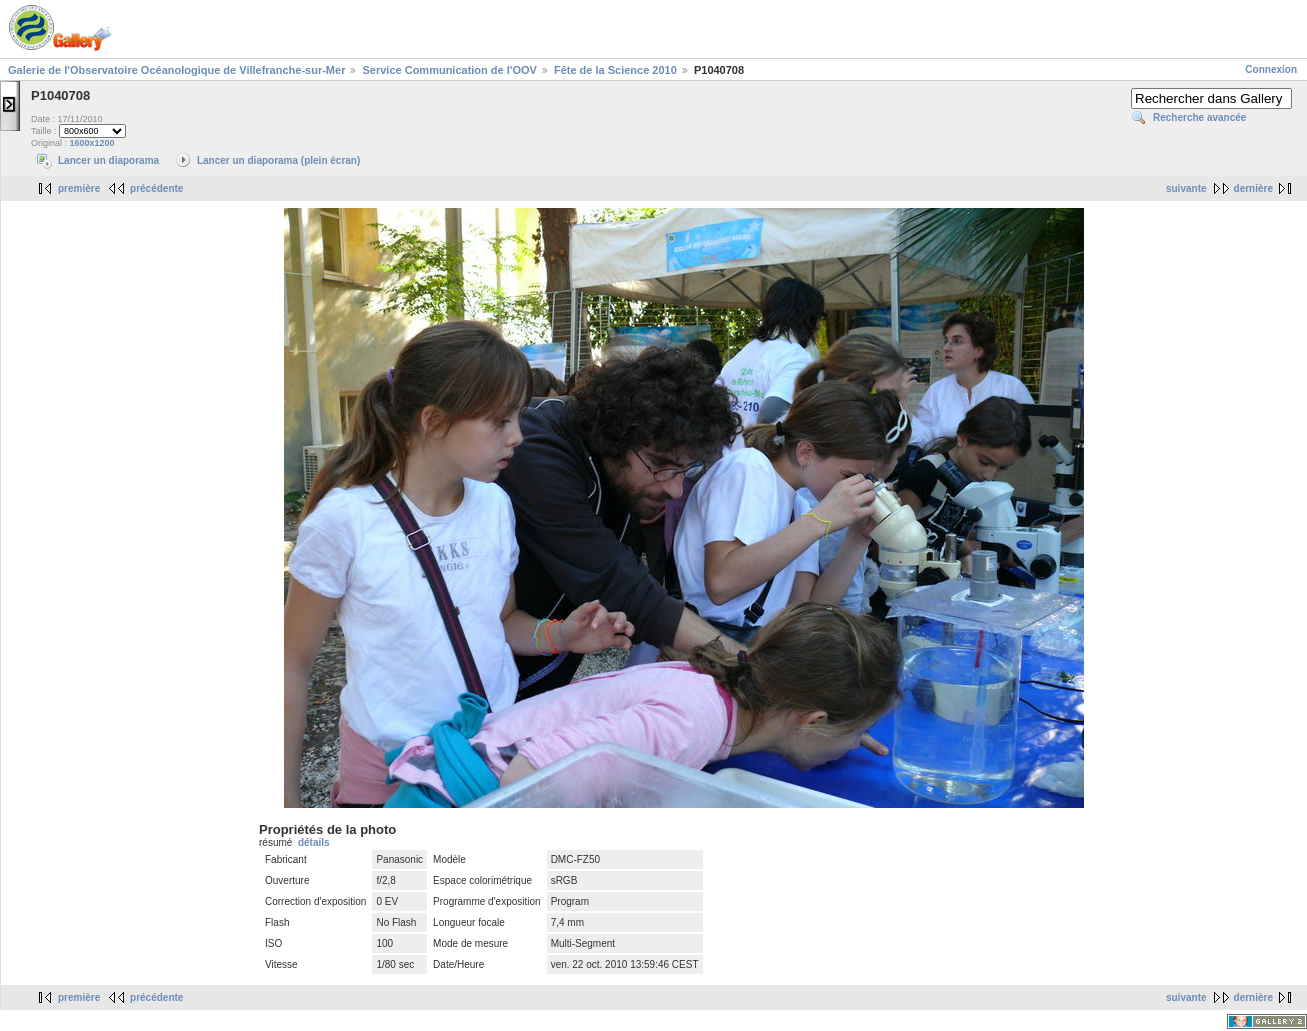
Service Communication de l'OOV (449, 70)
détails (314, 842)
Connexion (1271, 69)
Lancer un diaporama (108, 160)
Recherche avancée (1199, 117)
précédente (156, 188)
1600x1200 (92, 143)
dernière (1253, 188)
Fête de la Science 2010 (615, 70)
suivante (1186, 188)
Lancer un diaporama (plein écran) (278, 160)
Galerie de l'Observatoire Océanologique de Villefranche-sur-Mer (176, 70)
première (79, 188)
